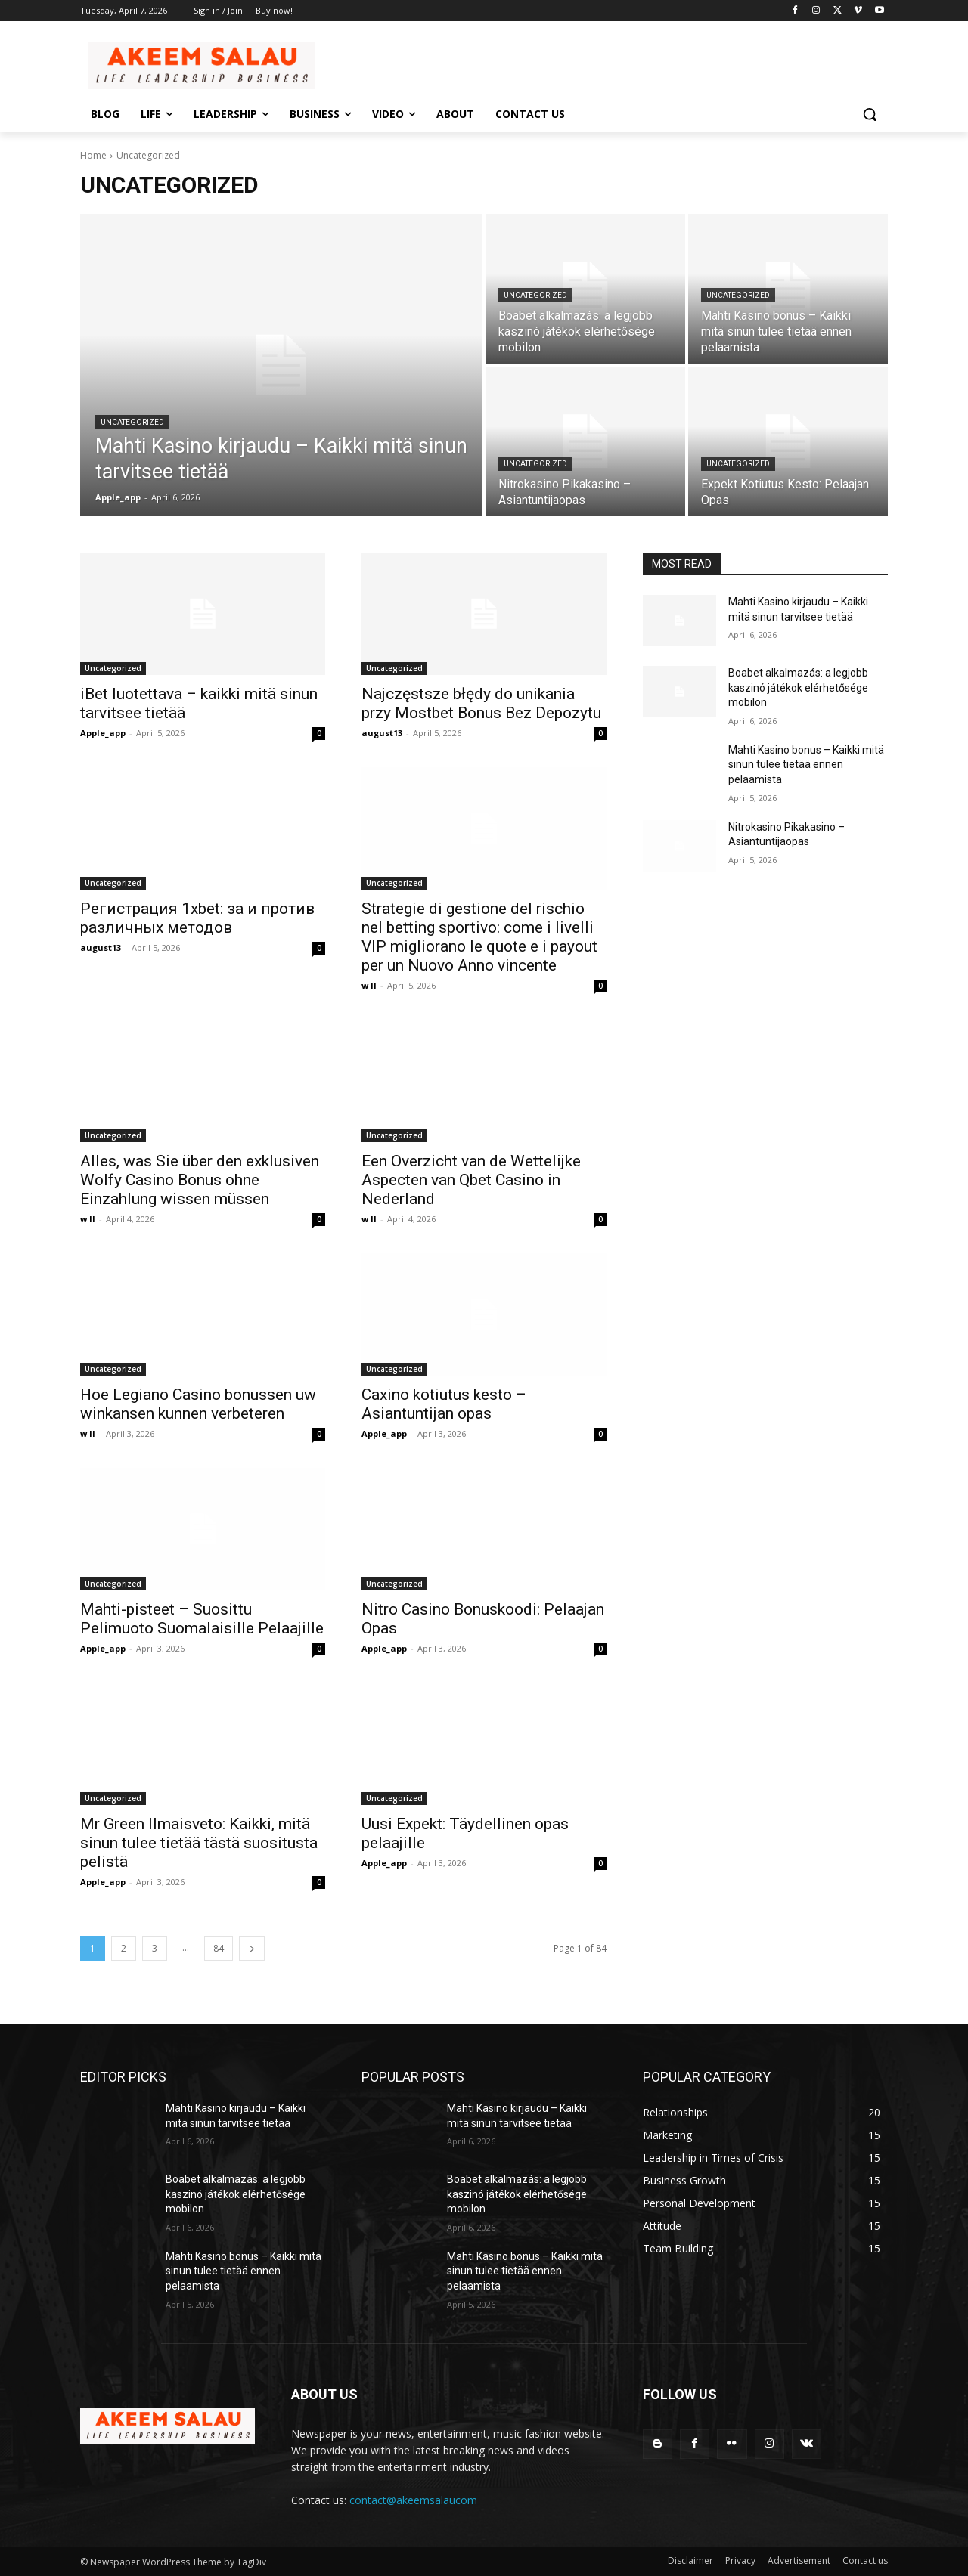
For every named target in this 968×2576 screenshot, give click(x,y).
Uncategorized (132, 422)
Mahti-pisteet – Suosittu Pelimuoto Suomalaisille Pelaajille (202, 1618)
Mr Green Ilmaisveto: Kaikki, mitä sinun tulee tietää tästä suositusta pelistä (199, 1843)
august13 (381, 732)
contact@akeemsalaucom (413, 2500)
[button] (870, 114)
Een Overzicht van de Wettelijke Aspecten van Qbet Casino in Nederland (471, 1180)
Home (93, 155)
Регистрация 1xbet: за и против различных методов (197, 918)
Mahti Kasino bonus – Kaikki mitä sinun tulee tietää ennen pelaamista (806, 764)
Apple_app (103, 732)
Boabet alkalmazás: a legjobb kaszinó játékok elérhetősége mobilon (798, 687)
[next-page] (252, 1948)
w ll (369, 985)
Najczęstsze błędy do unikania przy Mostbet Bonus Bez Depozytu (481, 703)
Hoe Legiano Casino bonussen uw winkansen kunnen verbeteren (198, 1404)
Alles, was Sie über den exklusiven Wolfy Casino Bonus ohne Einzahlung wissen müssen (199, 1180)
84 (218, 1948)
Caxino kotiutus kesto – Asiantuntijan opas (443, 1404)
